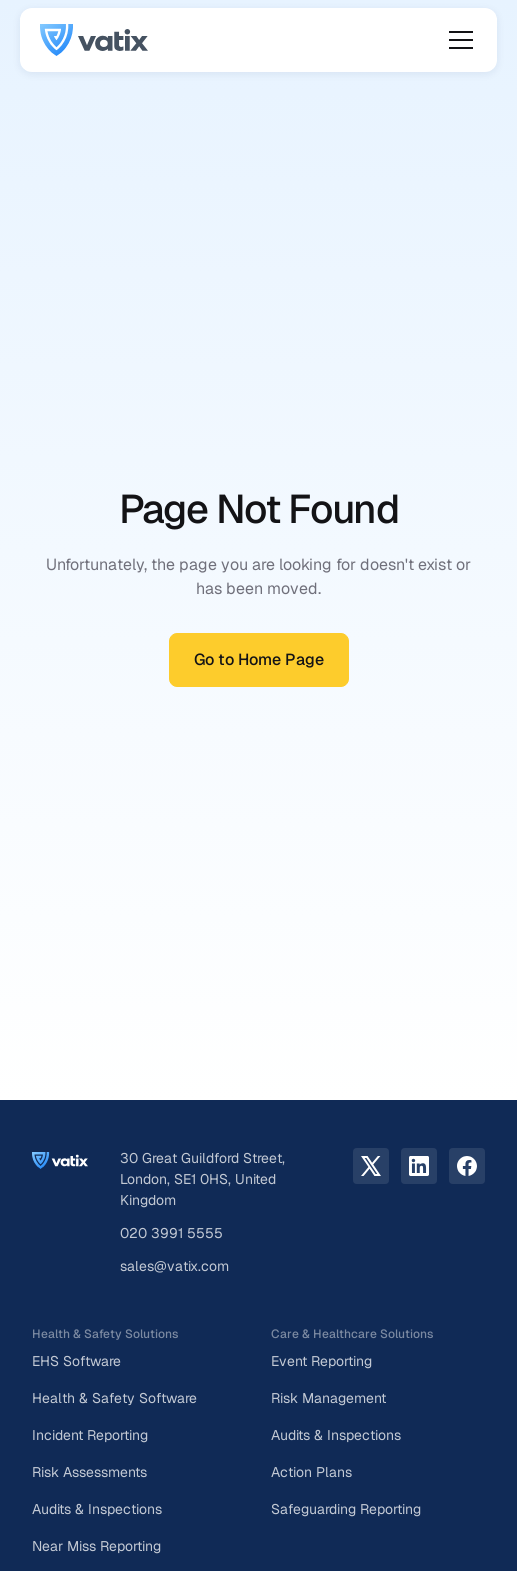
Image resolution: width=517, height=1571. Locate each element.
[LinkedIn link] (419, 1166)
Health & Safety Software (114, 1398)
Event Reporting (321, 1361)
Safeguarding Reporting (346, 1509)
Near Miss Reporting (96, 1546)
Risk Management (328, 1398)
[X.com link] (371, 1166)
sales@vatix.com (174, 1266)
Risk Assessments (89, 1472)
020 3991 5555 (171, 1233)
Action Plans (311, 1472)
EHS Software (76, 1361)
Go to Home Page (259, 659)
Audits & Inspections (97, 1509)
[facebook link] (467, 1166)
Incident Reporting (90, 1435)
